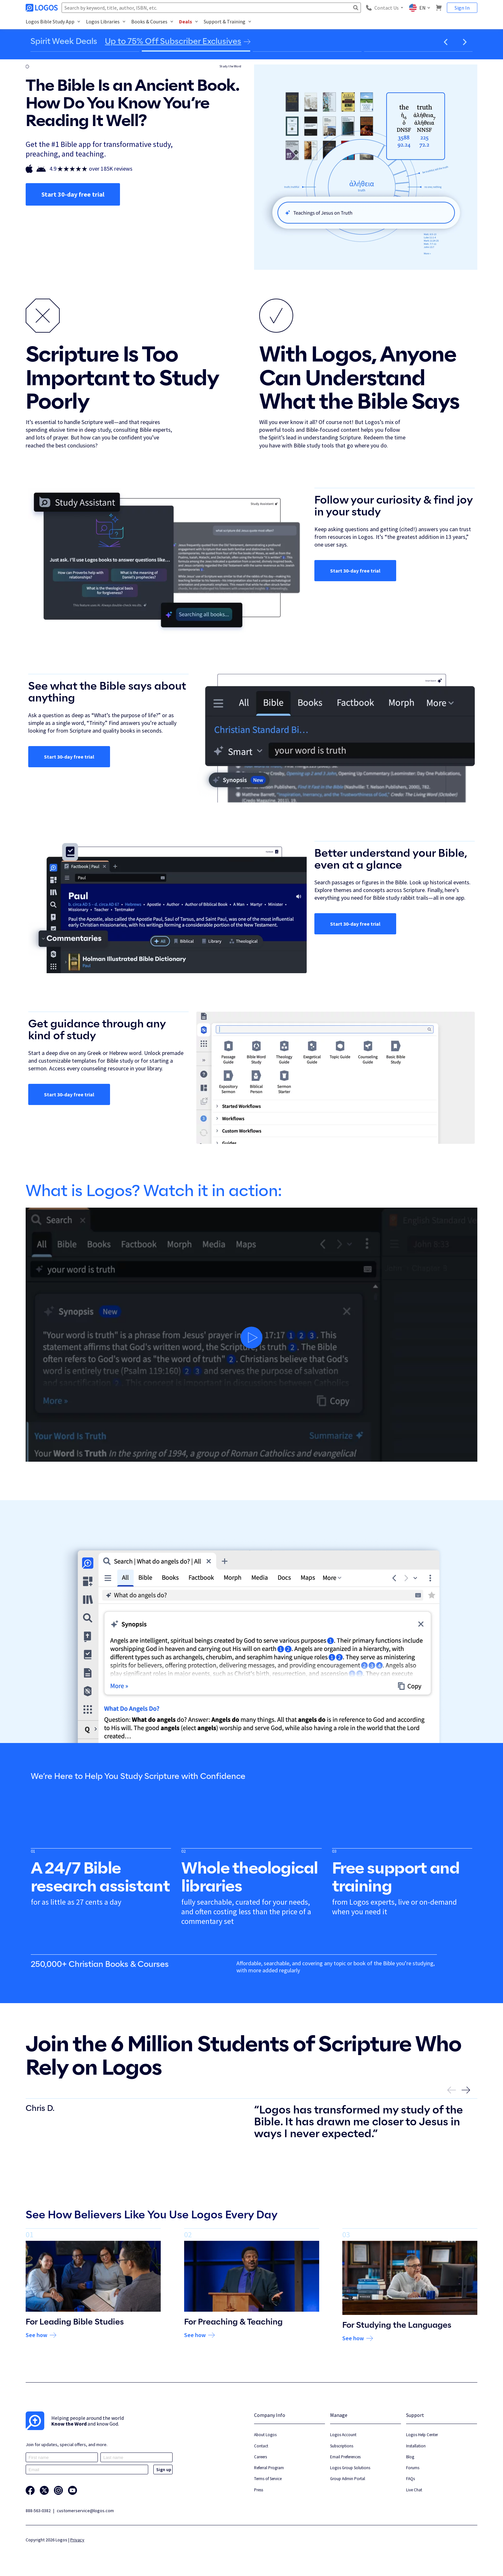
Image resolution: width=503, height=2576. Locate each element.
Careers (260, 2457)
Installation (416, 2446)
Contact (261, 2446)
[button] (445, 42)
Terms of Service (268, 2478)
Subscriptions (341, 2446)
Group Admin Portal (347, 2478)
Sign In (462, 7)
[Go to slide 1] (84, 51)
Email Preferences (345, 2457)
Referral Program (269, 2467)
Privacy (77, 2540)
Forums (412, 2467)
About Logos (265, 2434)
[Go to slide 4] (418, 51)
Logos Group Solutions (350, 2467)
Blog (410, 2457)
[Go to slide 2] (196, 51)
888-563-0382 (38, 2510)
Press (258, 2490)
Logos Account (343, 2434)
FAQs (410, 2478)
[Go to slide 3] (307, 51)
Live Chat (414, 2490)
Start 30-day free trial (72, 194)
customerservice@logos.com (85, 2510)
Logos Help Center (422, 2434)
